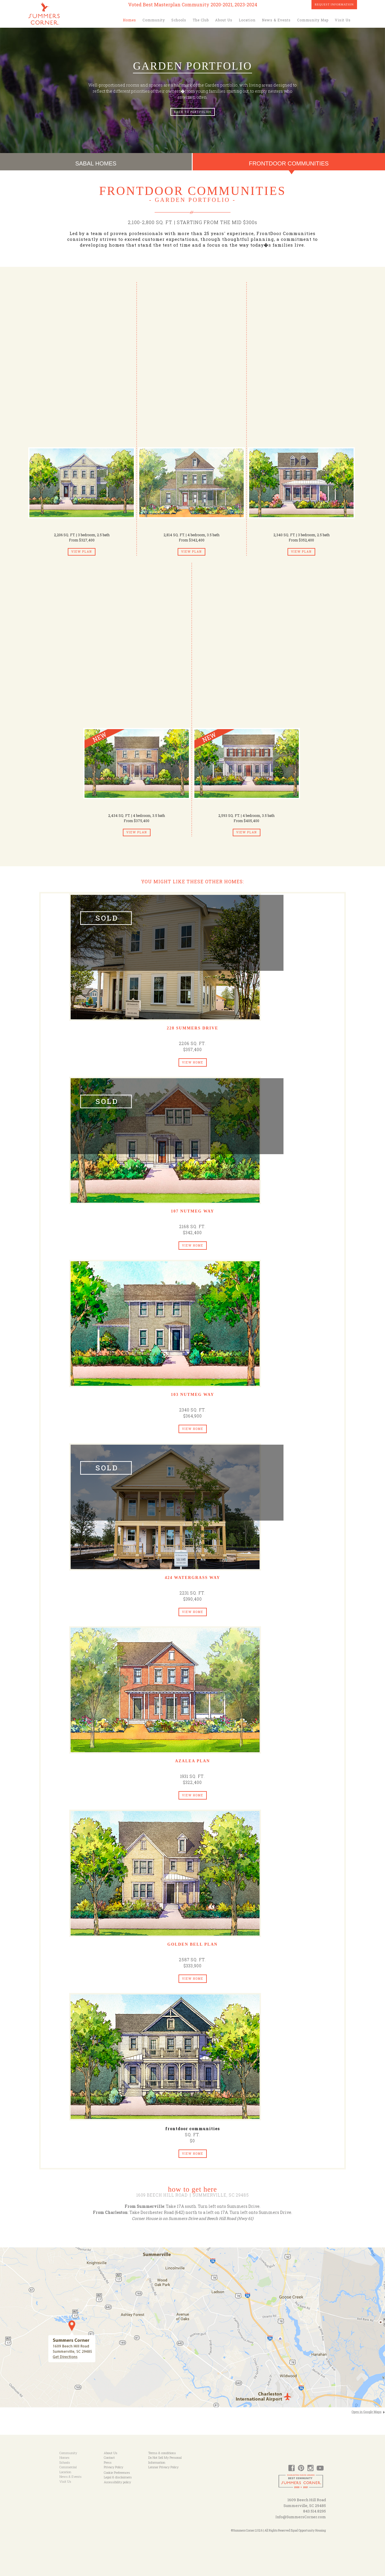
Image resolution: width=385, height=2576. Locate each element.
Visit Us (343, 20)
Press (108, 2462)
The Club (201, 20)
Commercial (68, 2467)
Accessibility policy (117, 2482)
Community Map (312, 20)
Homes (129, 20)
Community (153, 20)
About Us (223, 20)
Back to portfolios (192, 111)
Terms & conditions (162, 2453)
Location (247, 20)
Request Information (334, 4)
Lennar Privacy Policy (163, 2467)
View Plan (81, 552)
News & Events (276, 20)
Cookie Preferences (117, 2472)
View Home (192, 1062)
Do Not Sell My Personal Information (165, 2460)
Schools (178, 20)
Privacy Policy (113, 2467)
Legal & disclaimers (118, 2477)
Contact (109, 2457)
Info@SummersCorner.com (300, 2516)
